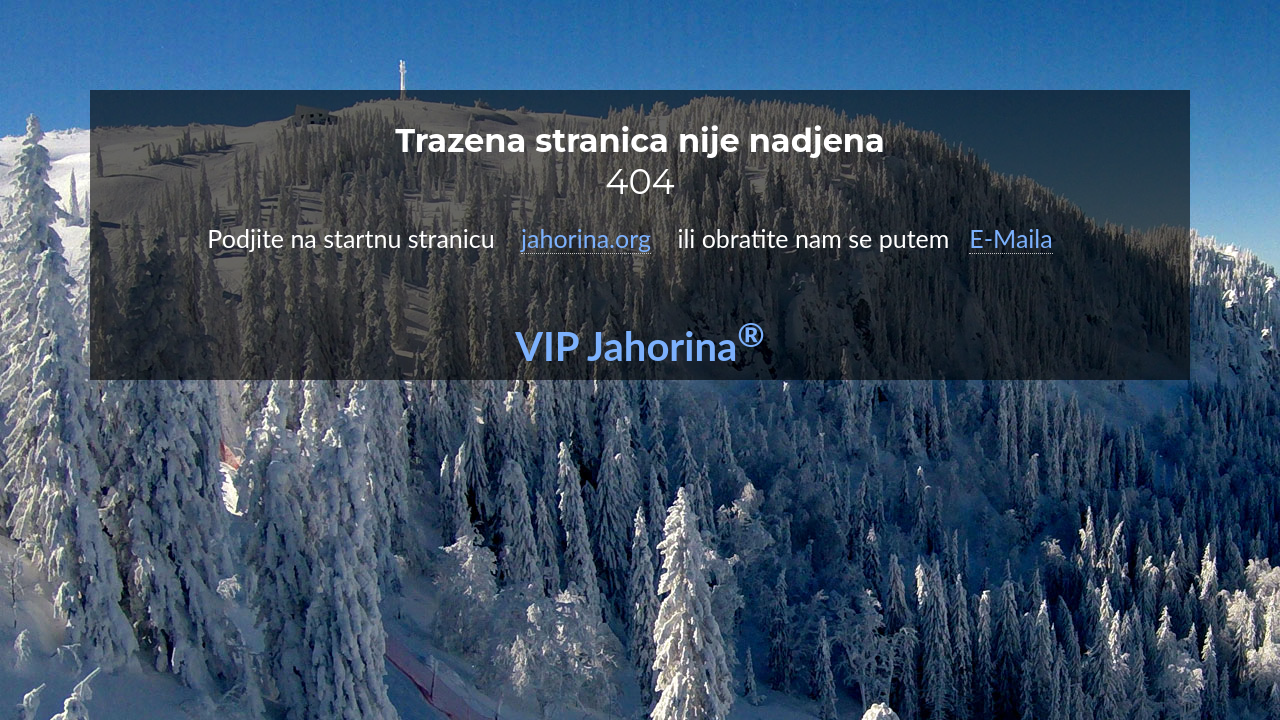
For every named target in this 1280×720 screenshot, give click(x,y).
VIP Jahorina (640, 346)
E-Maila (1010, 238)
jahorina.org (586, 238)
